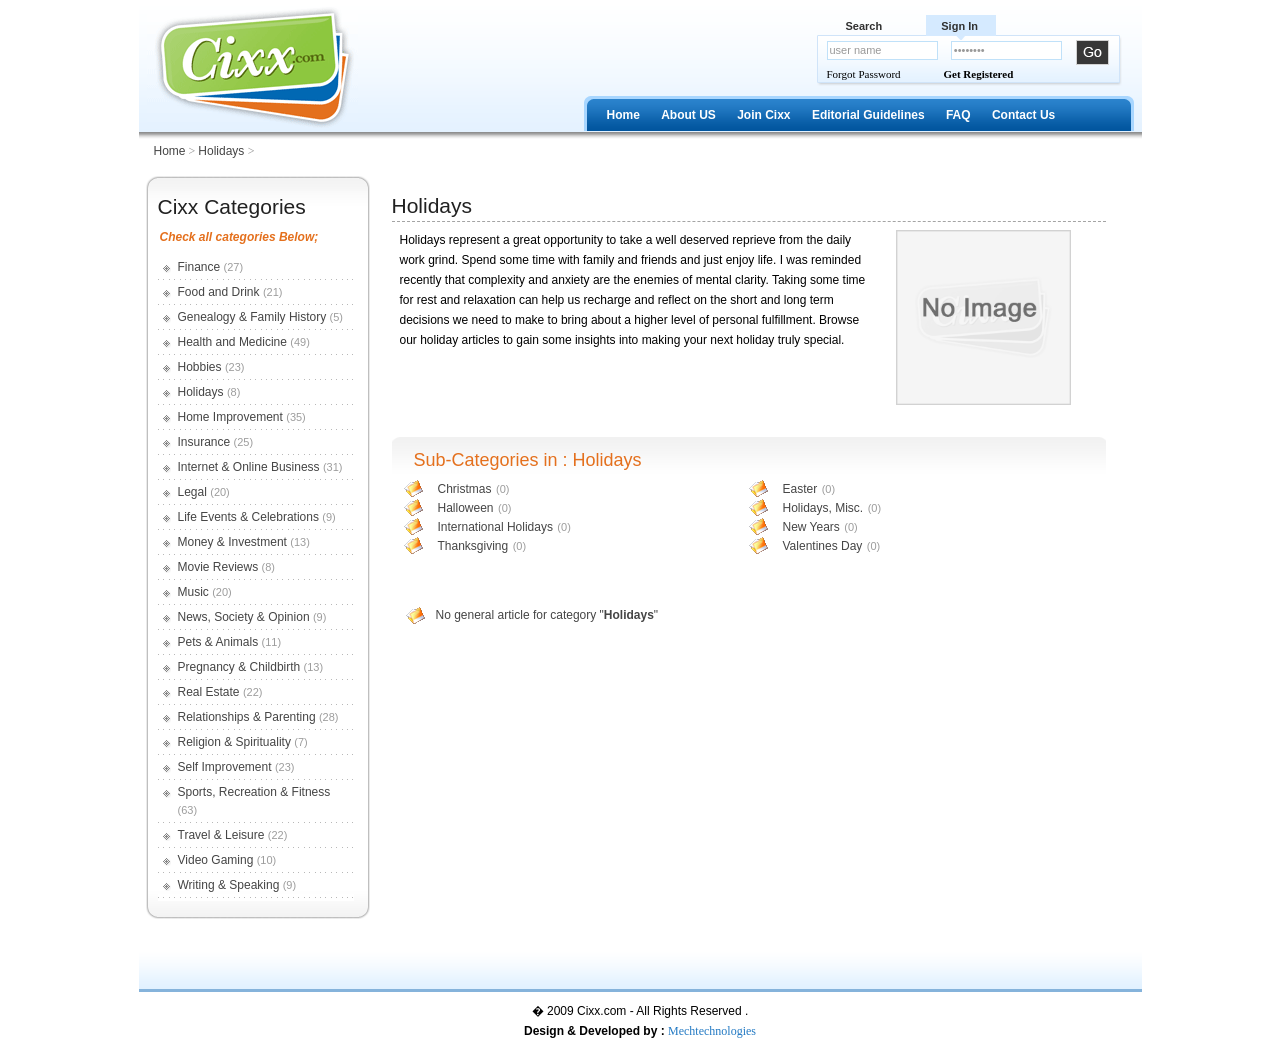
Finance (199, 267)
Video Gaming (216, 860)
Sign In (959, 26)
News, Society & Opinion (244, 617)
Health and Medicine (232, 342)
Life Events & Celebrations (248, 517)
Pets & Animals (218, 642)
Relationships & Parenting (247, 717)
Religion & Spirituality (234, 742)
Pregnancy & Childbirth (239, 667)
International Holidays (495, 527)
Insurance (204, 442)
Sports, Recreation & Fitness (254, 792)
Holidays (222, 151)
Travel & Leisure (221, 835)
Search (864, 26)
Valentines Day (823, 546)
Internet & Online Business (249, 467)
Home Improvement (230, 417)
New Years (811, 527)
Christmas (465, 489)
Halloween (466, 508)
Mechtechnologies (712, 1031)
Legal (192, 492)
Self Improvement (225, 767)
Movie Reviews (218, 567)
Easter (800, 489)
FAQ (958, 115)
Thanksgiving (473, 546)
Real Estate (209, 692)
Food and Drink (219, 292)
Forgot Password (864, 74)
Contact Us (1023, 115)
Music (193, 592)
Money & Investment (232, 542)
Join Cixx (763, 115)
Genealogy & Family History (252, 317)
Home (623, 115)
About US (688, 115)
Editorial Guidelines (868, 115)
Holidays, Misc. (823, 508)
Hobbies (200, 367)
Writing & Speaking (229, 885)
